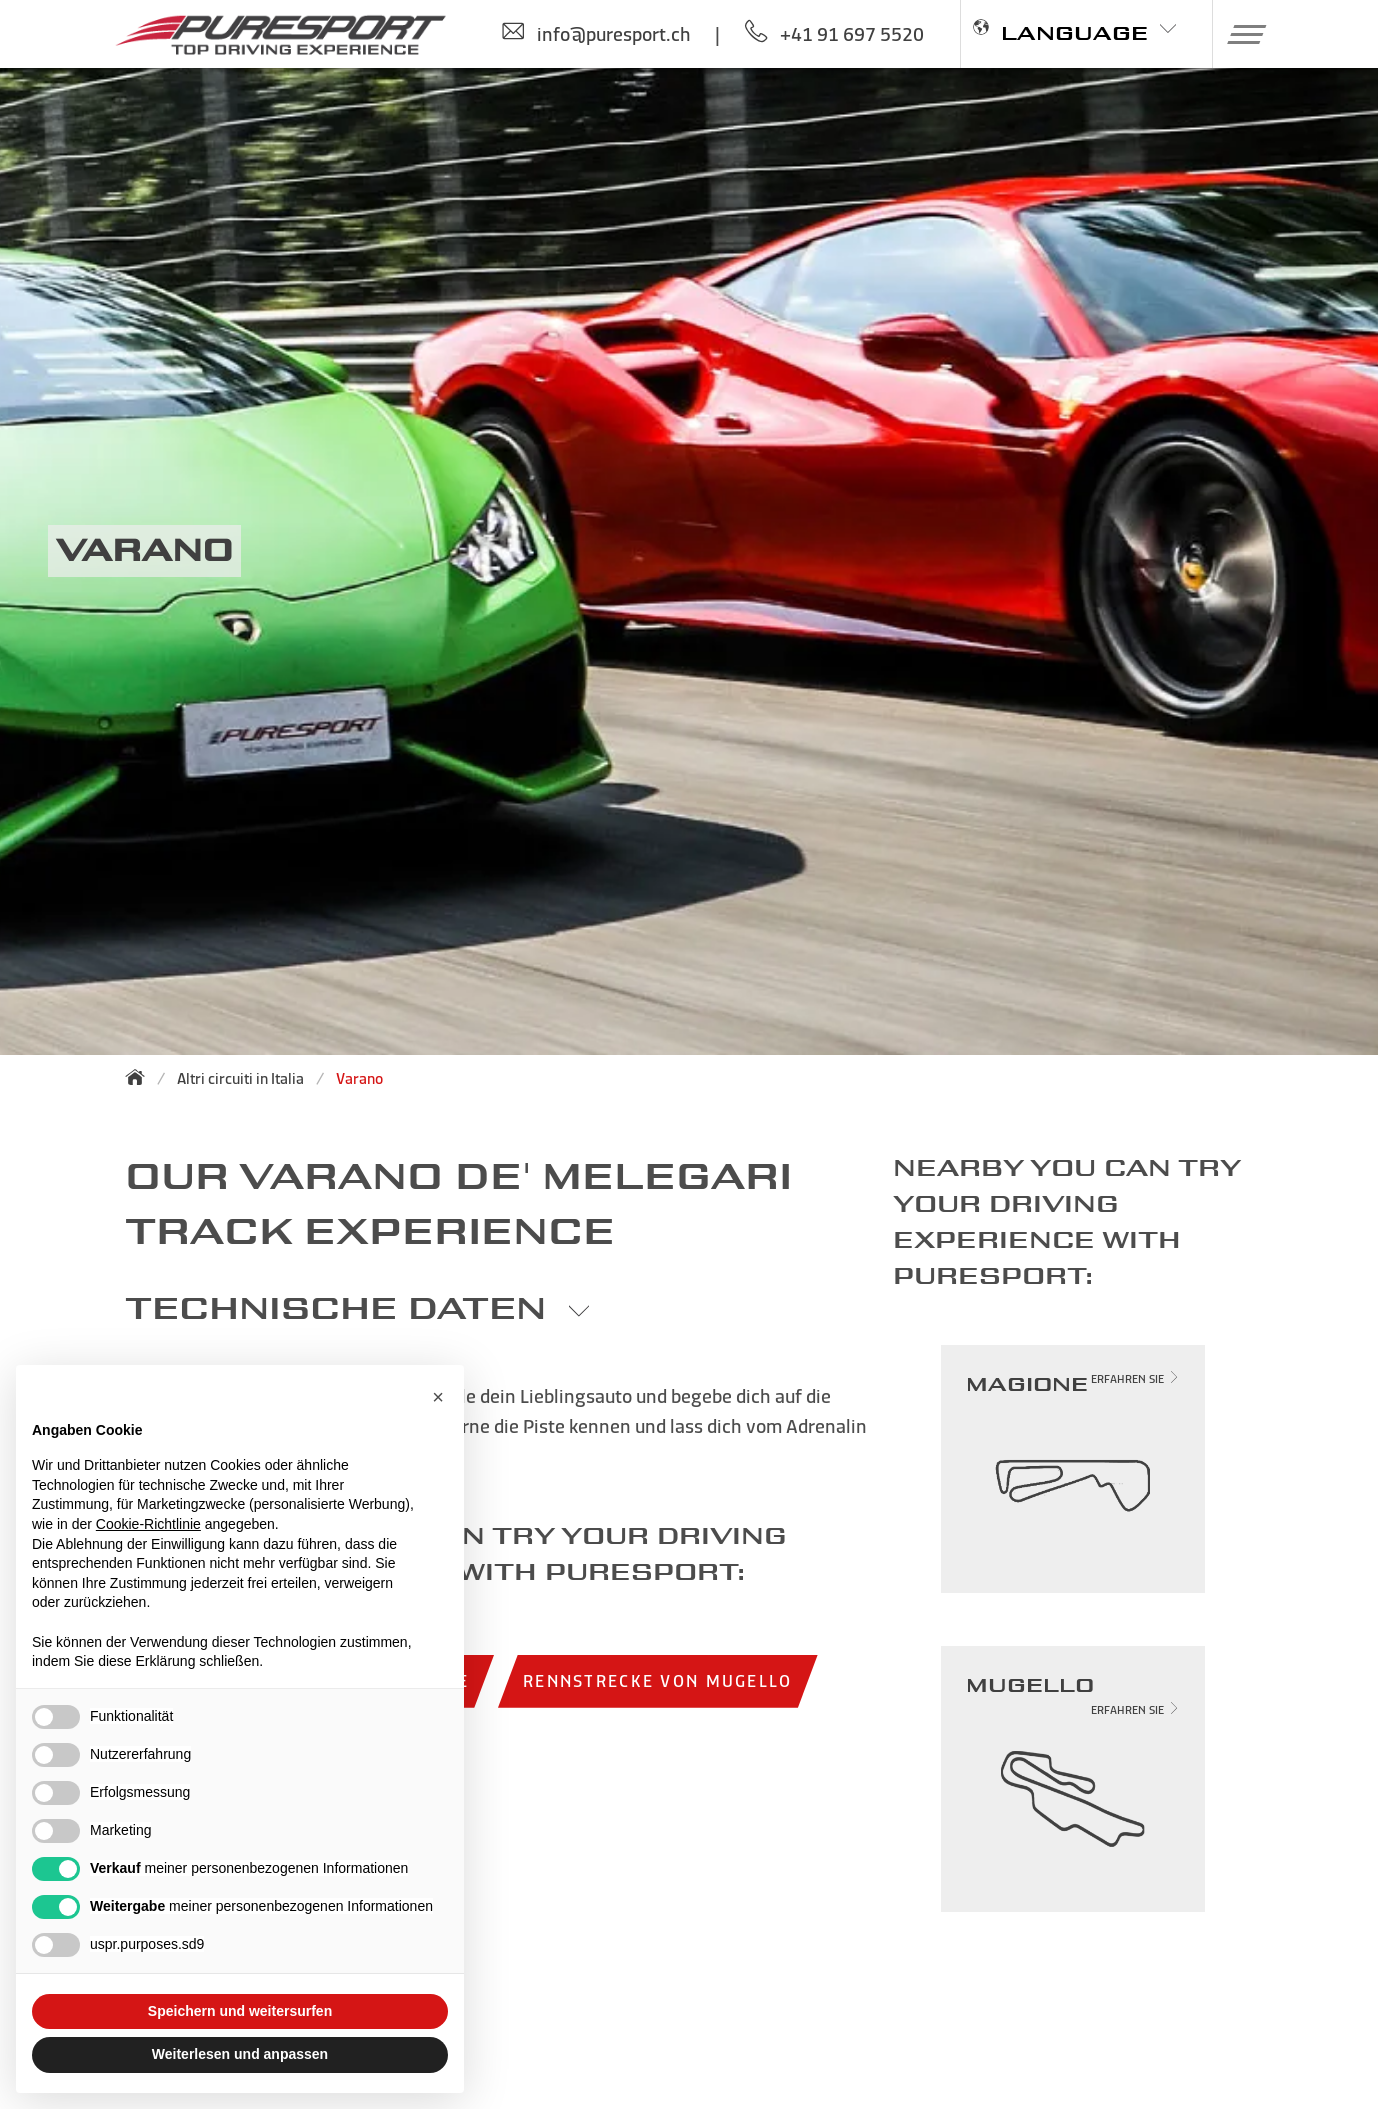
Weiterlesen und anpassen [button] (240, 2054)
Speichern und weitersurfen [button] (240, 2011)
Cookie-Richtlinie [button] (148, 1524)
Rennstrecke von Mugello (658, 1680)
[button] (1239, 34)
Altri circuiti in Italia (240, 1078)
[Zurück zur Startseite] (141, 1077)
